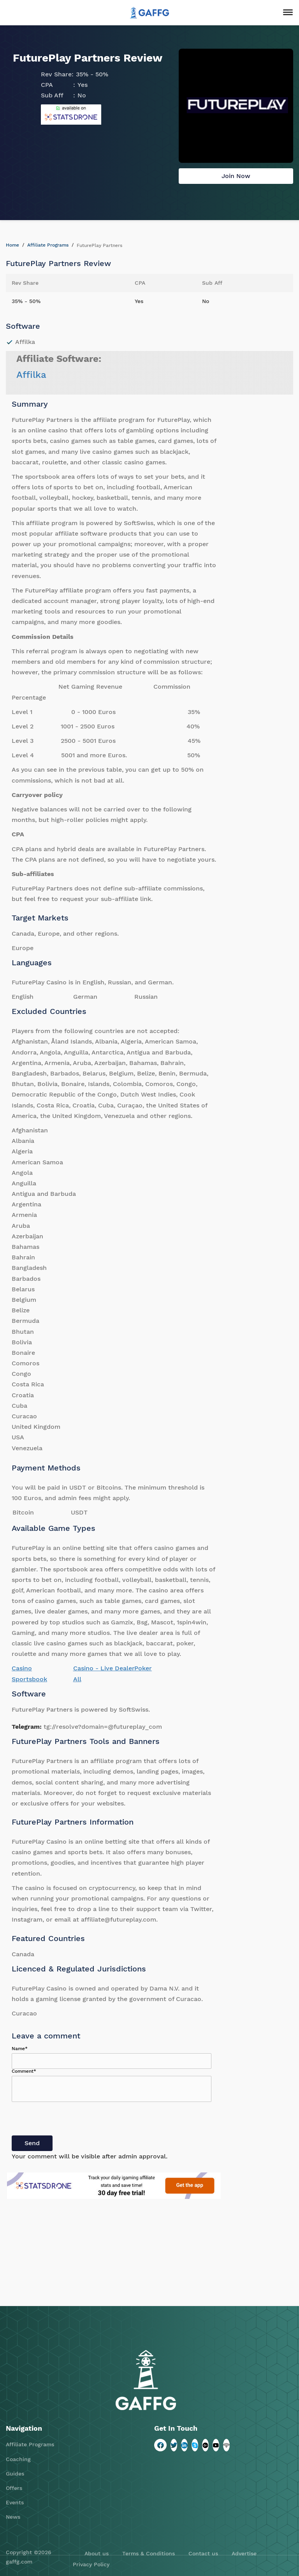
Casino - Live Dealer (104, 1668)
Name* (20, 2048)
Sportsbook (29, 1679)
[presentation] (71, 2120)
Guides (15, 2473)
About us (96, 2553)
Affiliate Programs (48, 245)
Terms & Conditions (148, 2553)
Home (12, 245)
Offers (14, 2488)
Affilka (31, 374)
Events (15, 2502)
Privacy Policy (91, 2564)
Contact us (203, 2553)
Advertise (244, 2553)
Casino (22, 1668)
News (13, 2517)
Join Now (236, 176)
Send (32, 2143)
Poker (143, 1668)
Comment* (24, 2071)
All (77, 1679)
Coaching (18, 2459)
